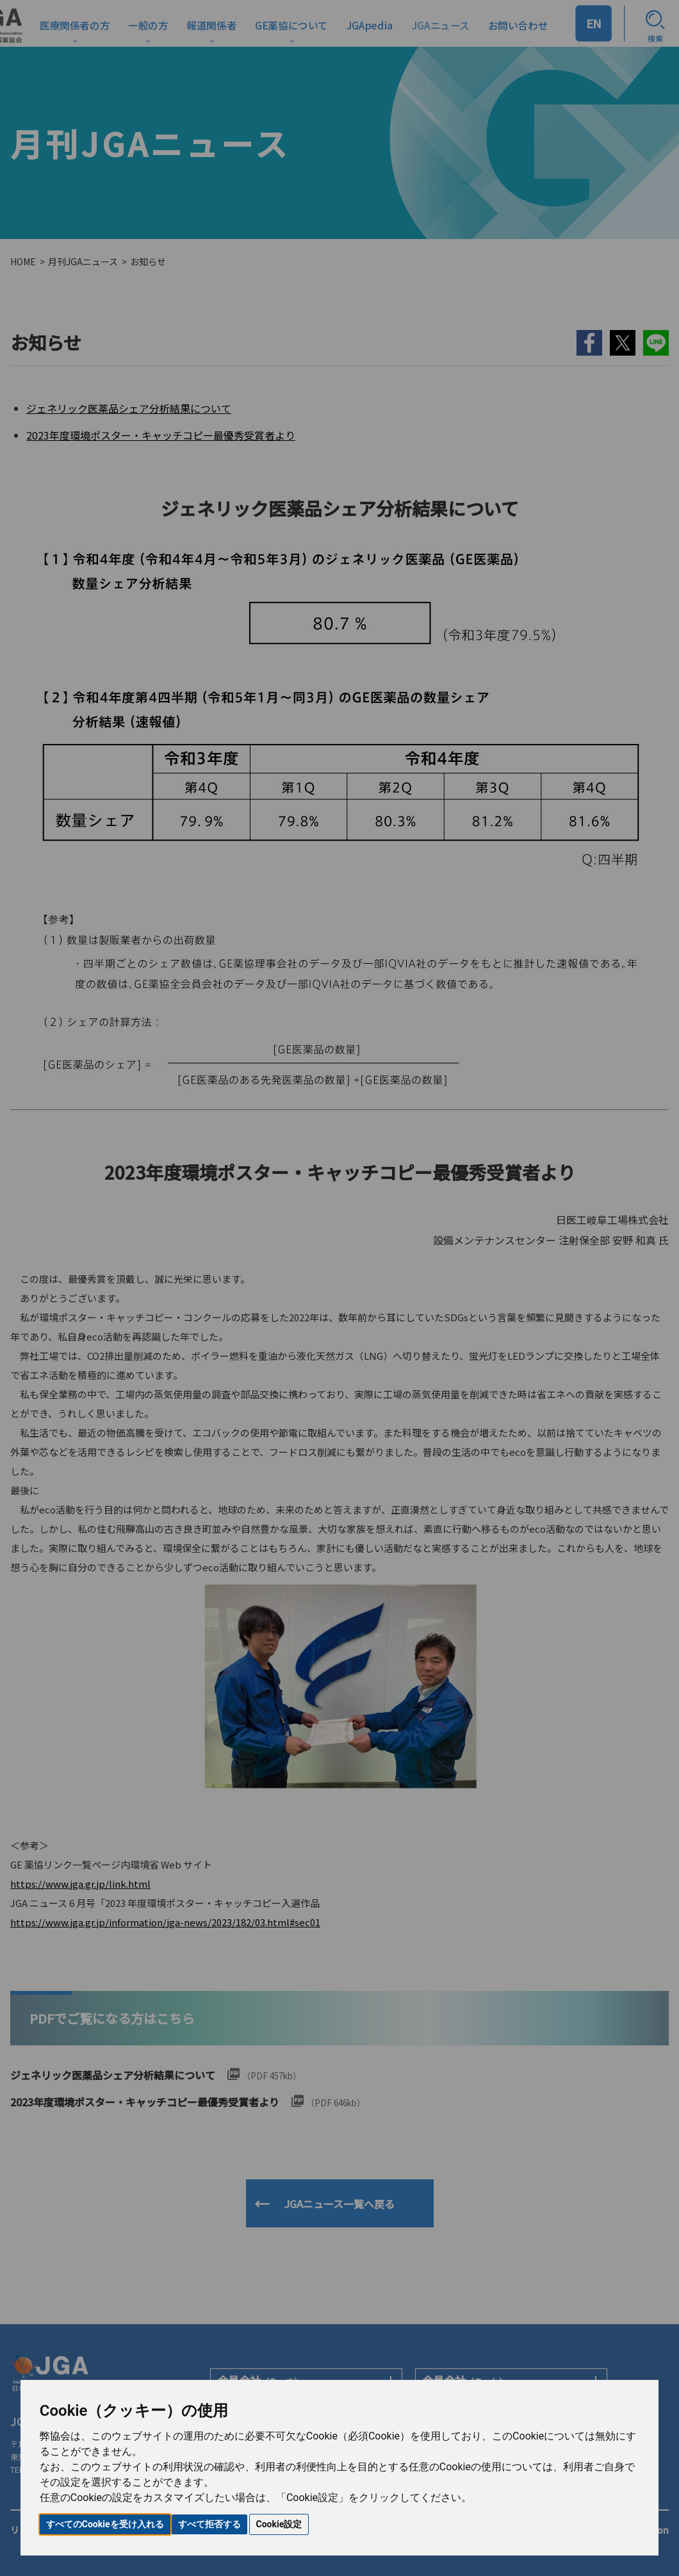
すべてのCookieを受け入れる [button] (105, 2524)
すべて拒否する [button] (209, 2524)
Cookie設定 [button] (279, 2524)
